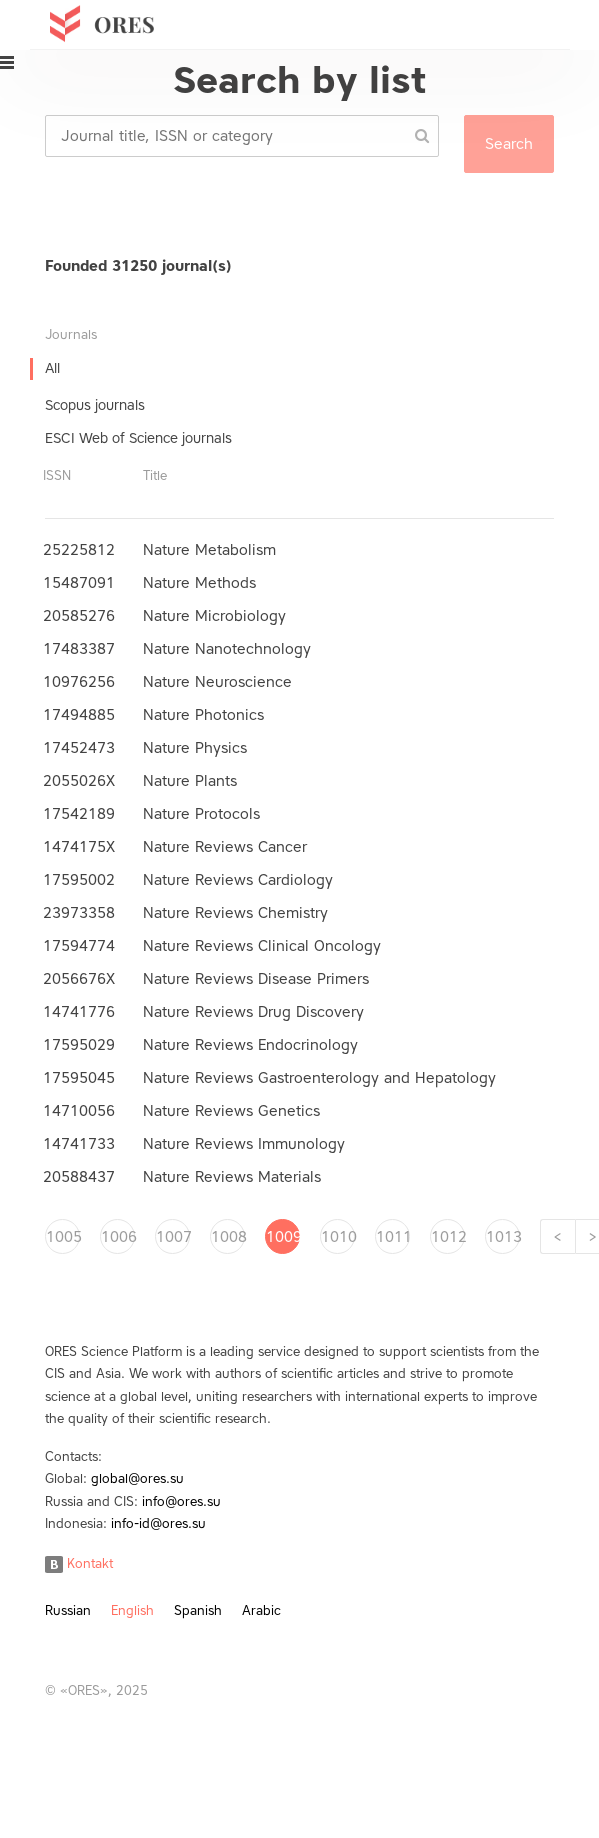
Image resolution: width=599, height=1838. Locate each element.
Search (509, 144)
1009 (283, 1237)
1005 (63, 1237)
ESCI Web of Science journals (138, 438)
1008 (228, 1237)
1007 (173, 1237)
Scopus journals (95, 405)
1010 (338, 1237)
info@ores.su (181, 1501)
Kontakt (79, 1563)
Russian (68, 1610)
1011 (393, 1237)
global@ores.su (137, 1478)
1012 (448, 1237)
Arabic (261, 1610)
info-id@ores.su (158, 1523)
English (132, 1610)
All (52, 368)
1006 (118, 1237)
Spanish (198, 1610)
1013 (503, 1237)
